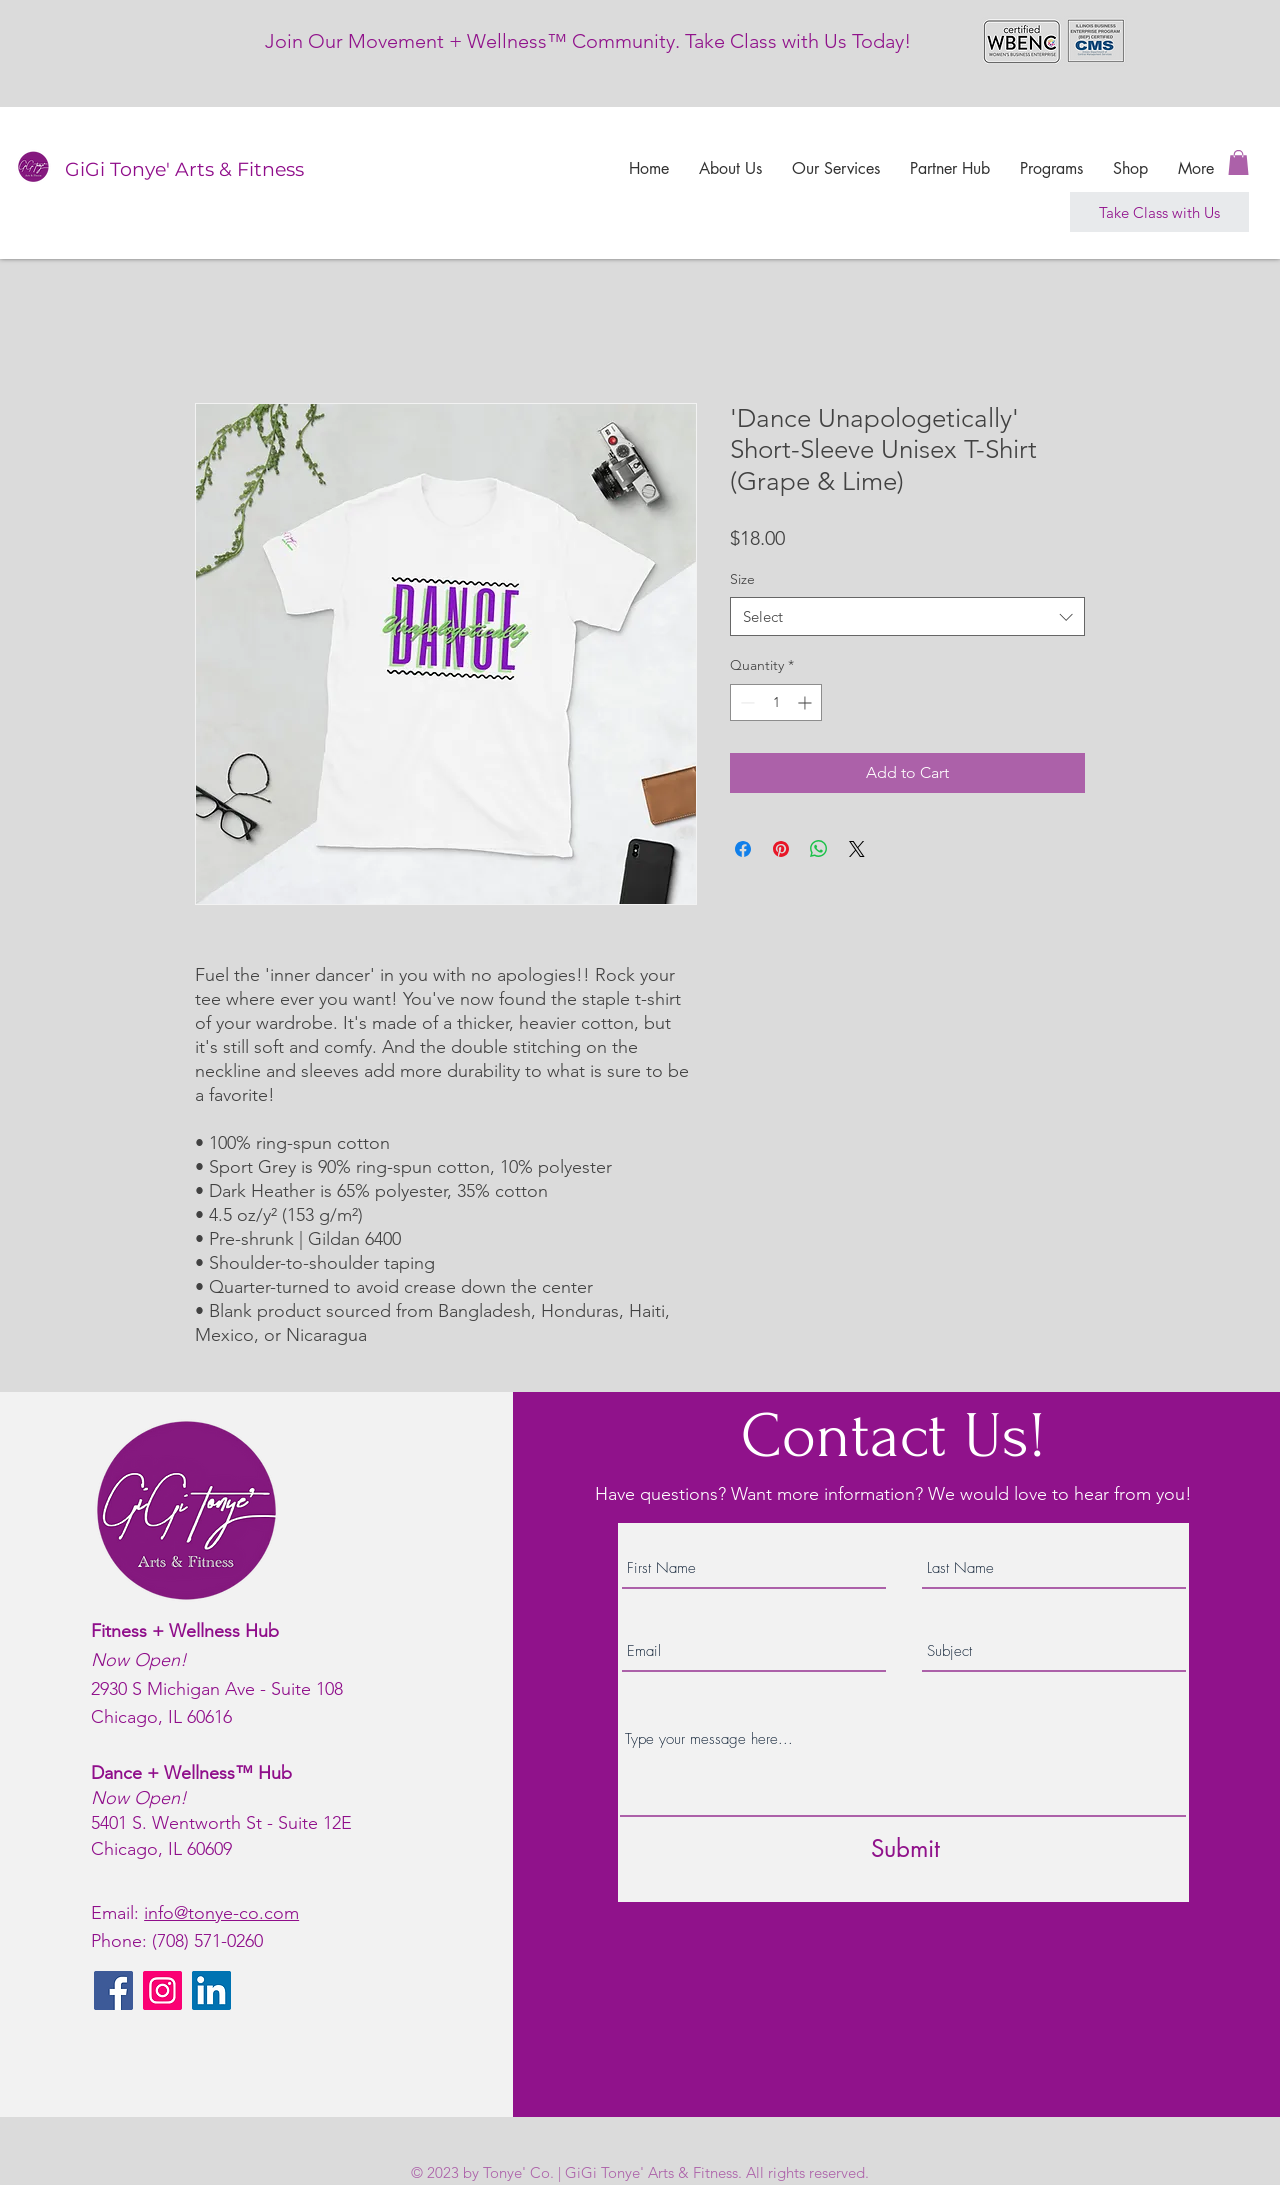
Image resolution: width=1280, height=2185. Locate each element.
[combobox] (907, 616)
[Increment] (806, 702)
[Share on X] (857, 849)
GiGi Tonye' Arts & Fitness (184, 169)
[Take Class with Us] (1159, 212)
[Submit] (905, 1848)
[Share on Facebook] (743, 849)
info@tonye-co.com (221, 1913)
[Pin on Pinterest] (781, 849)
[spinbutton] (776, 702)
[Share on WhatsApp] (819, 849)
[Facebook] (113, 1990)
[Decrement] (745, 702)
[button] (1238, 162)
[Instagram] (162, 1990)
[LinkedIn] (211, 1990)
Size (742, 579)
